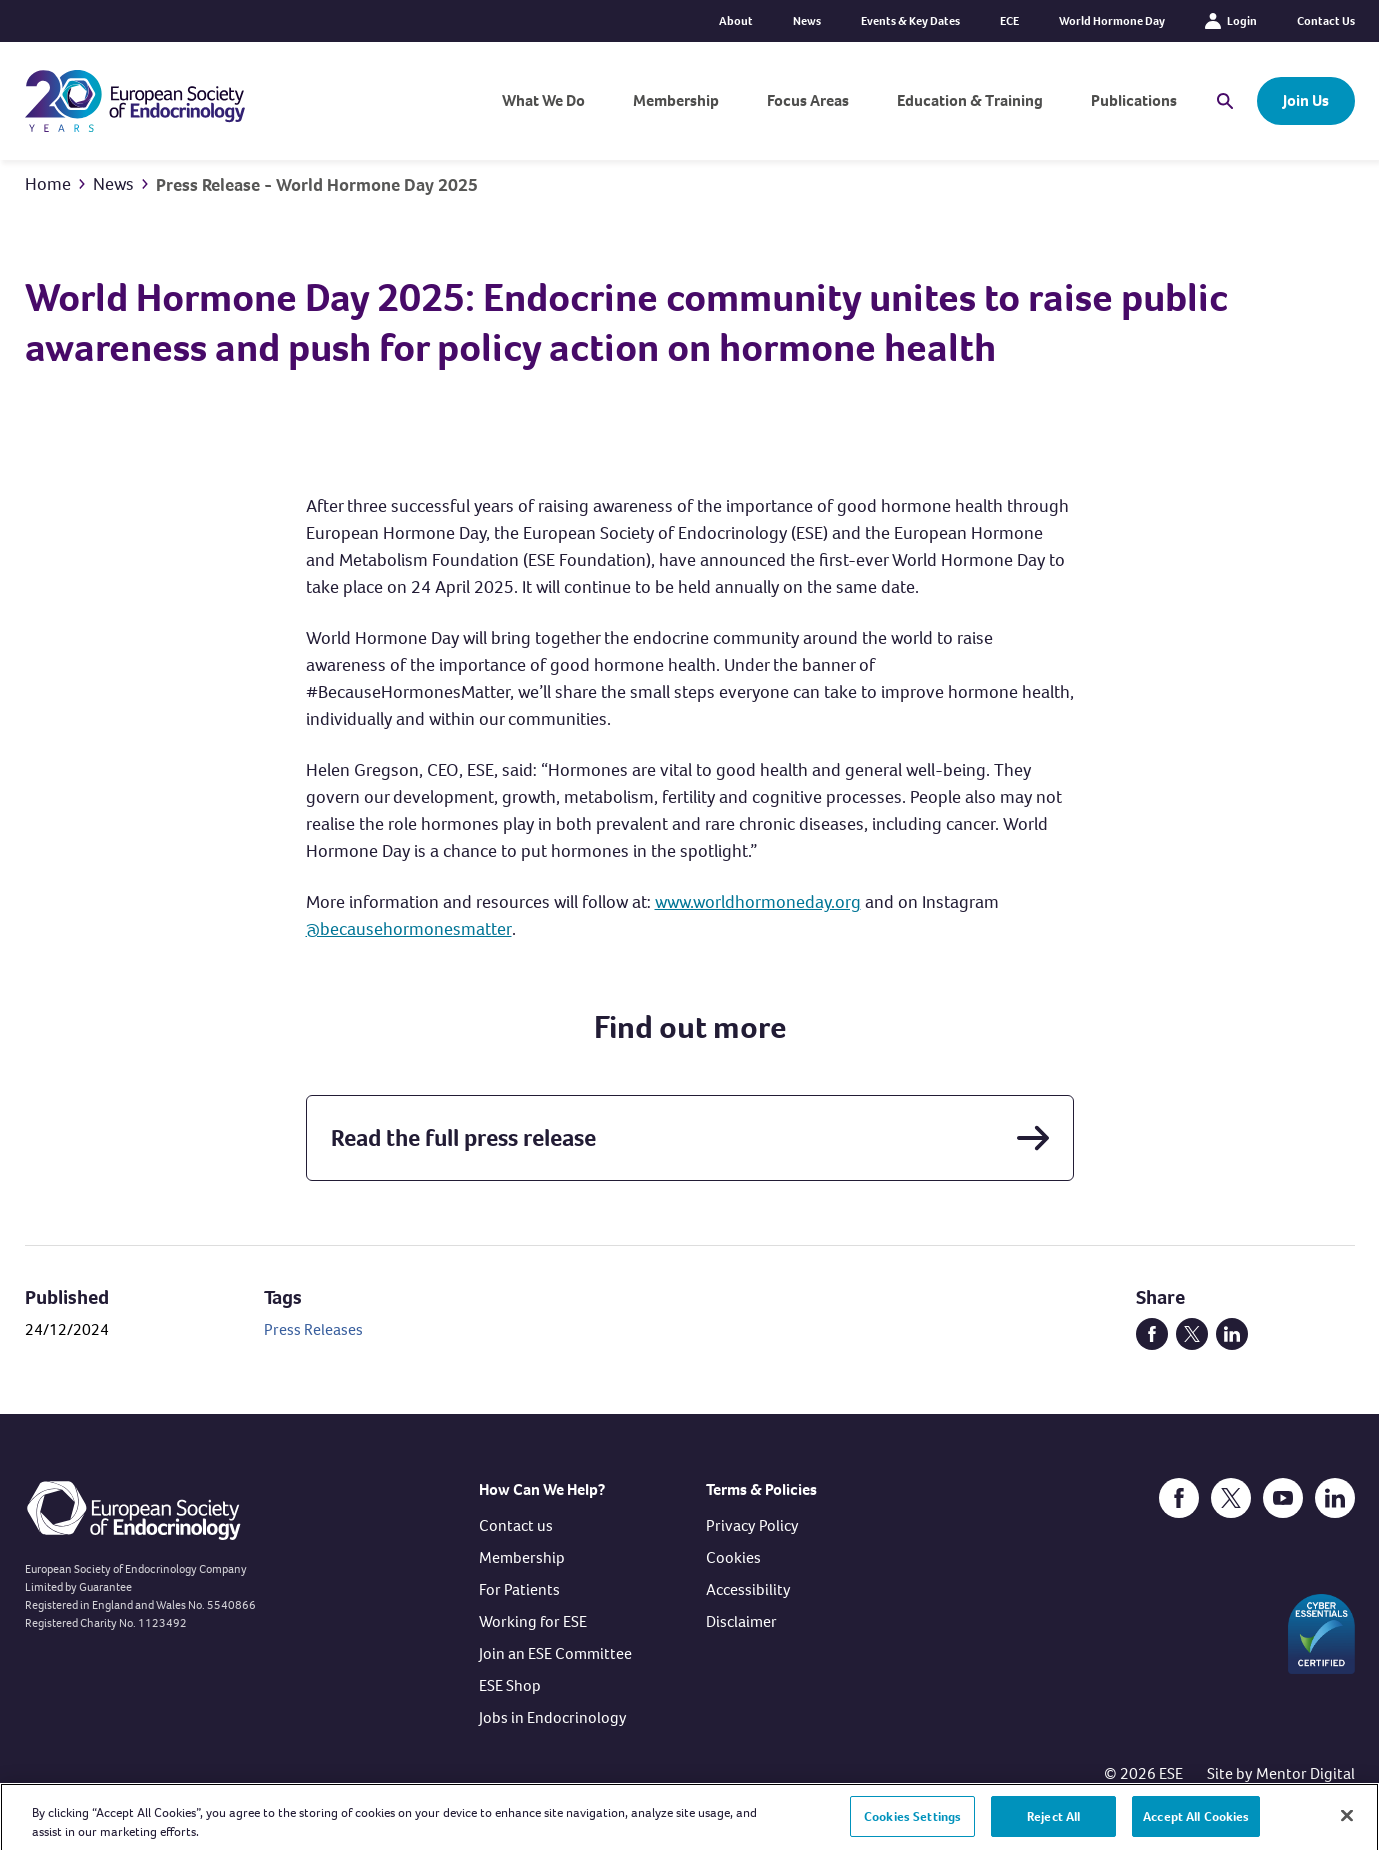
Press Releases (313, 1329)
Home (48, 184)
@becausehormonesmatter (409, 929)
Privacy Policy (752, 1525)
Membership (676, 100)
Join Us (1306, 100)
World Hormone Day (1112, 21)
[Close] (1347, 1823)
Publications (1134, 100)
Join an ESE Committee (555, 1653)
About (736, 21)
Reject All (1053, 1823)
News (807, 21)
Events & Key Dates (910, 21)
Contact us (516, 1525)
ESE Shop (510, 1685)
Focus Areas (808, 100)
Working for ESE (533, 1621)
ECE (1009, 21)
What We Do (543, 100)
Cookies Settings (912, 1823)
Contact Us (1326, 21)
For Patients (519, 1589)
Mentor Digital (1305, 1773)
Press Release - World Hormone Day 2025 (317, 185)
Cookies (733, 1557)
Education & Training (970, 100)
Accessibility (748, 1589)
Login (1231, 21)
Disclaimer (741, 1621)
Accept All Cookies (1196, 1823)
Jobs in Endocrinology (553, 1717)
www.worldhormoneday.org (758, 902)
